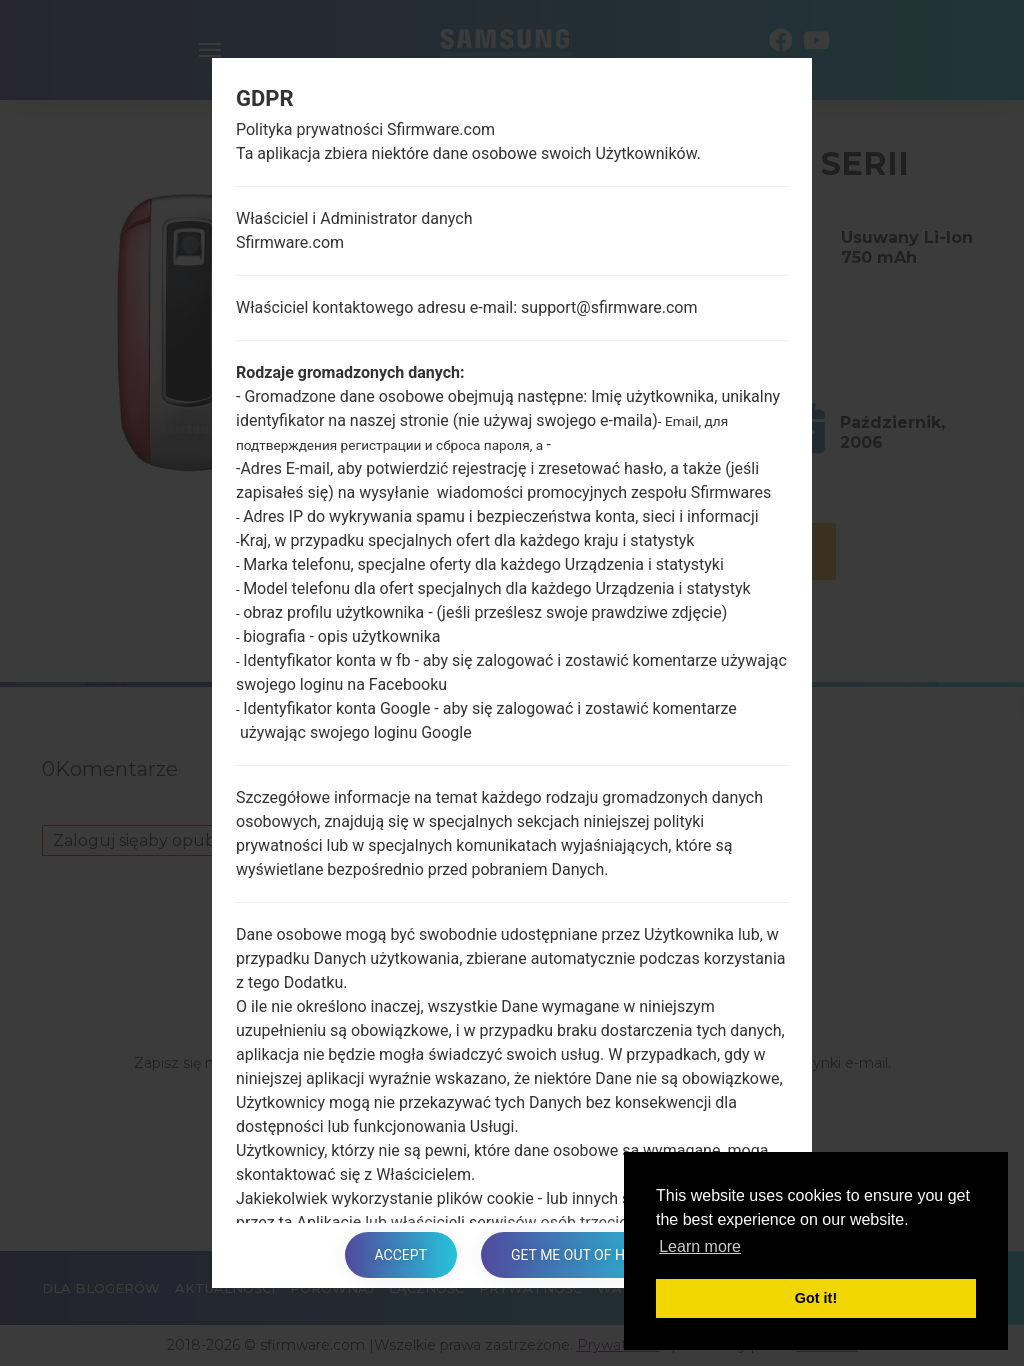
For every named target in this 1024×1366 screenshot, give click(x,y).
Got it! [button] (816, 1298)
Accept (401, 1255)
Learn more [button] (700, 1246)
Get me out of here (580, 1255)
